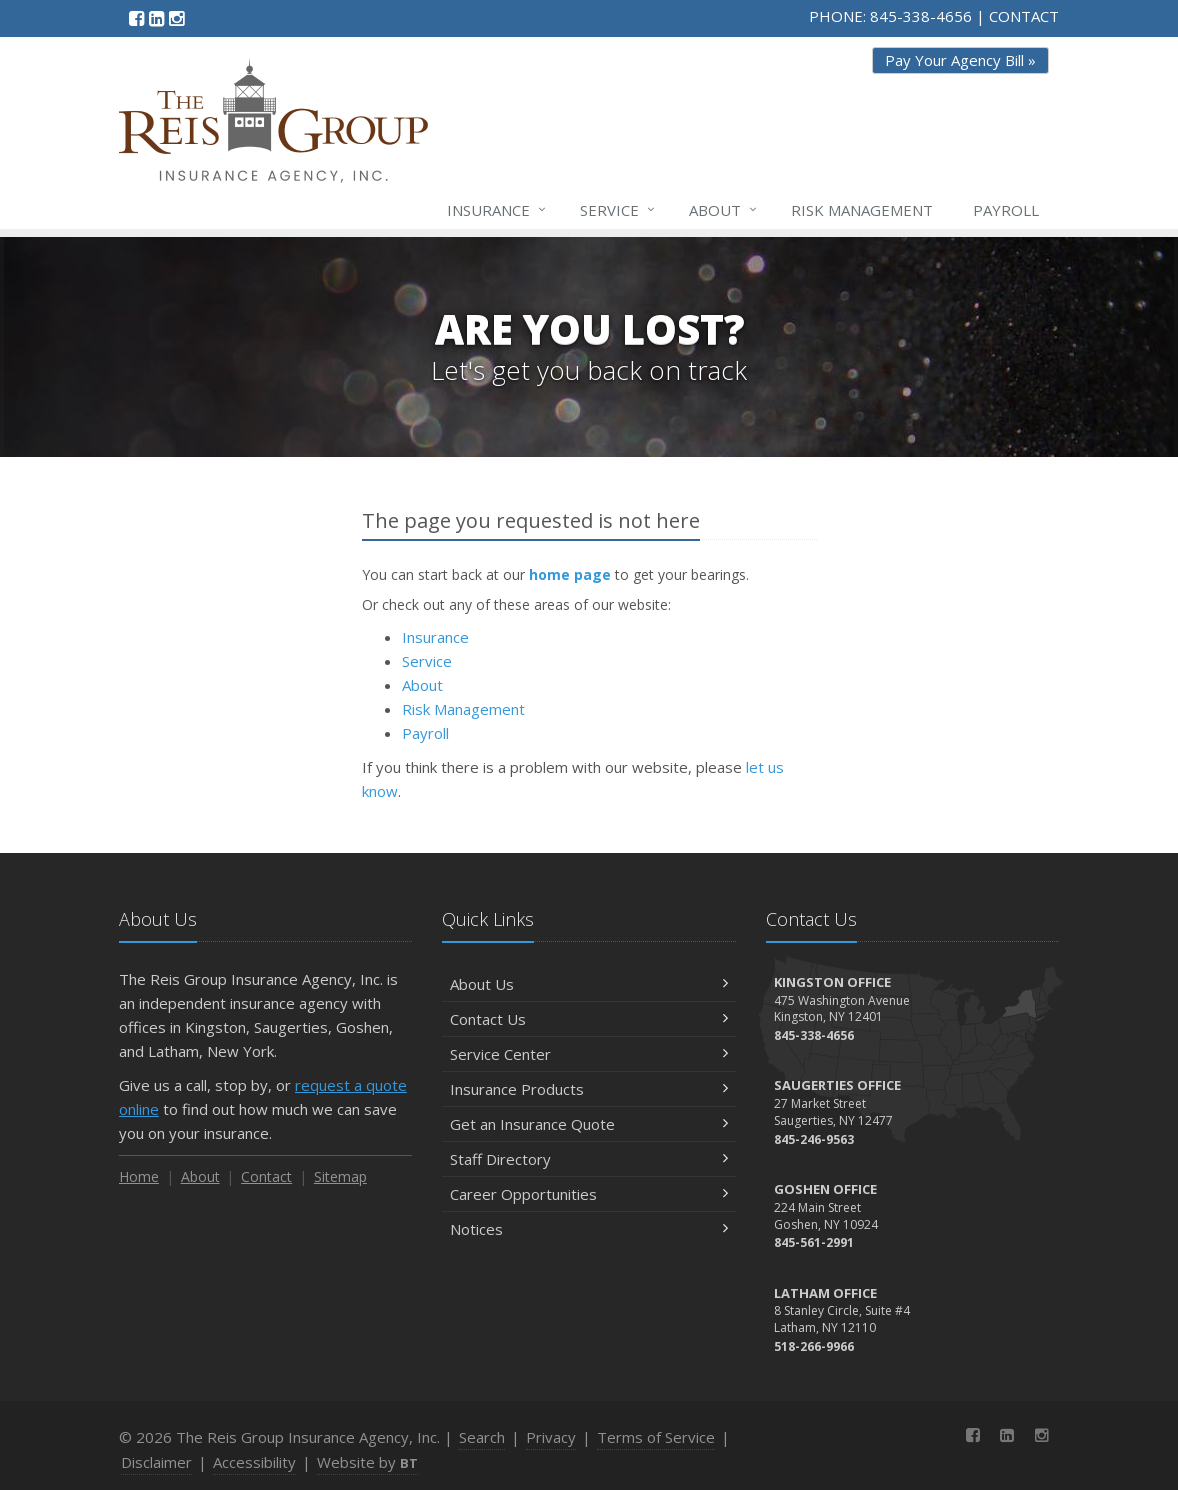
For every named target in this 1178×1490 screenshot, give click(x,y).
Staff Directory (588, 1159)
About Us (588, 984)
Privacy (551, 1437)
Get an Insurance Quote (588, 1124)
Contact (266, 1176)
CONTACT (1024, 16)
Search (482, 1437)
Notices (588, 1229)
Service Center (588, 1054)
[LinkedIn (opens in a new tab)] (156, 18)
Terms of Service (656, 1437)
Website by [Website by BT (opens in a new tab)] (367, 1462)
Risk (862, 210)
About (724, 210)
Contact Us (588, 1019)
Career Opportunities (588, 1194)
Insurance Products (588, 1089)
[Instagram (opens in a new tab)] (176, 18)
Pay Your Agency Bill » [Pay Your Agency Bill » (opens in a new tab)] (960, 60)
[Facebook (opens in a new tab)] (136, 18)
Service (618, 210)
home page (570, 574)
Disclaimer (156, 1462)
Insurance (497, 210)
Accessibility (254, 1462)
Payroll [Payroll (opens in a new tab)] (1006, 210)
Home (139, 1176)
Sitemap (340, 1176)
